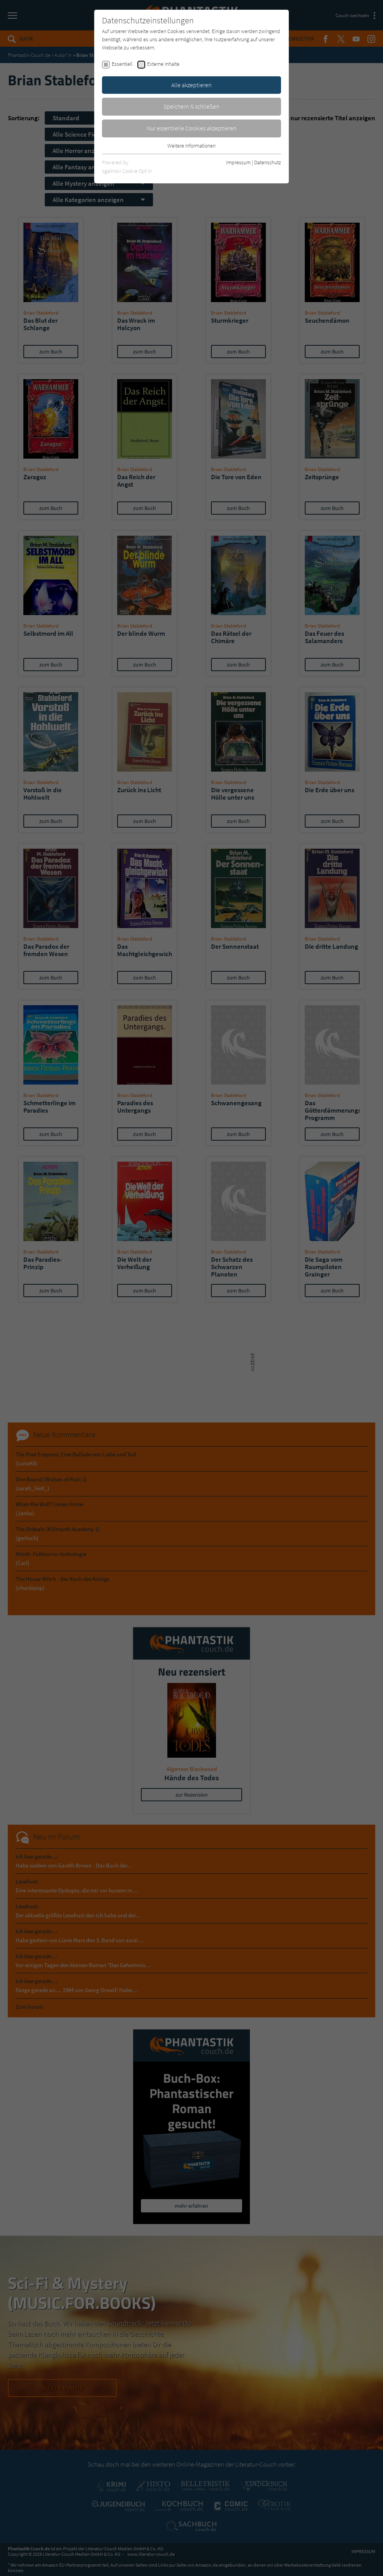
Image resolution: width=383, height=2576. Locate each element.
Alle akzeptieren (191, 85)
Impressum (238, 162)
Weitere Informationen (191, 145)
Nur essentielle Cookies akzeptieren (192, 128)
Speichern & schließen (191, 106)
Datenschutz (267, 162)
